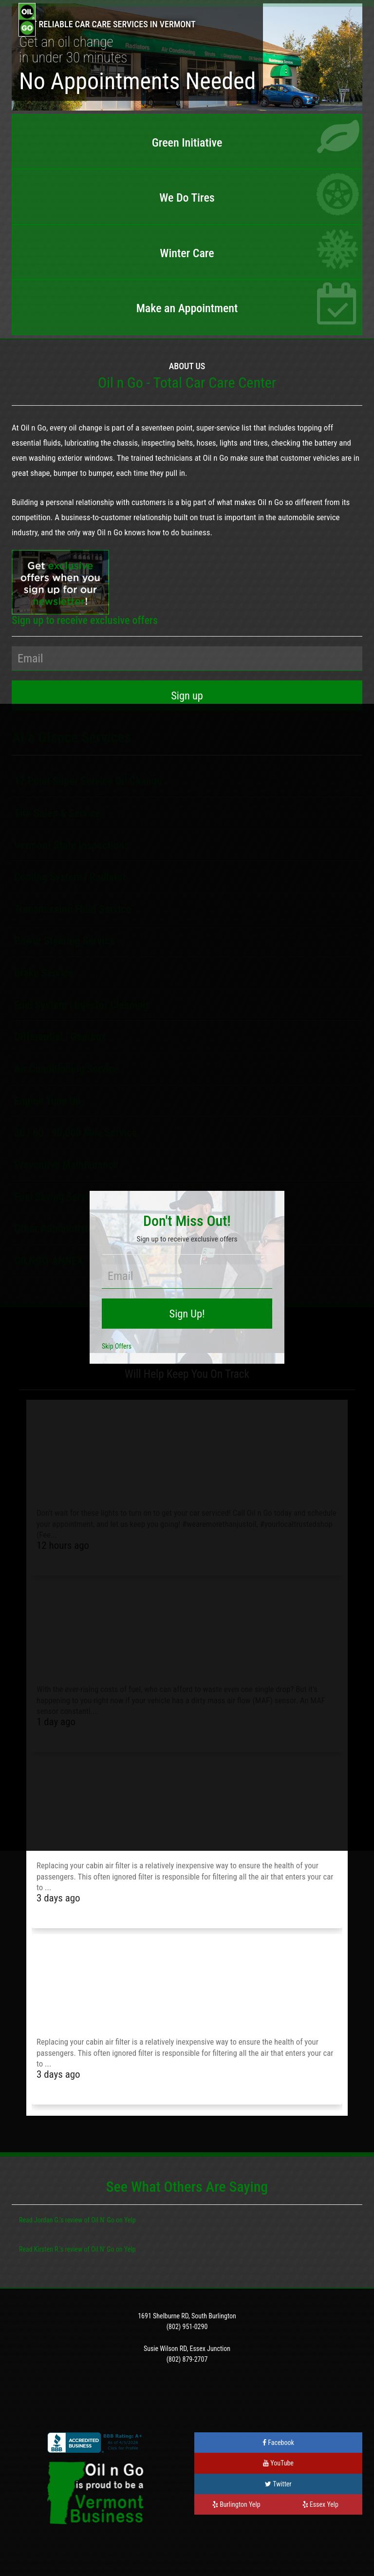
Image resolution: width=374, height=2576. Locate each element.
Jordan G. (46, 2220)
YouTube (278, 2463)
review (73, 2220)
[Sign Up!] (187, 1313)
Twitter (278, 2484)
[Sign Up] (187, 695)
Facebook (278, 2442)
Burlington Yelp (236, 2504)
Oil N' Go (102, 2220)
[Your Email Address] (187, 658)
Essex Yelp (320, 2504)
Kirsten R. (46, 2249)
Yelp (130, 2220)
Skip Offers (116, 1346)
